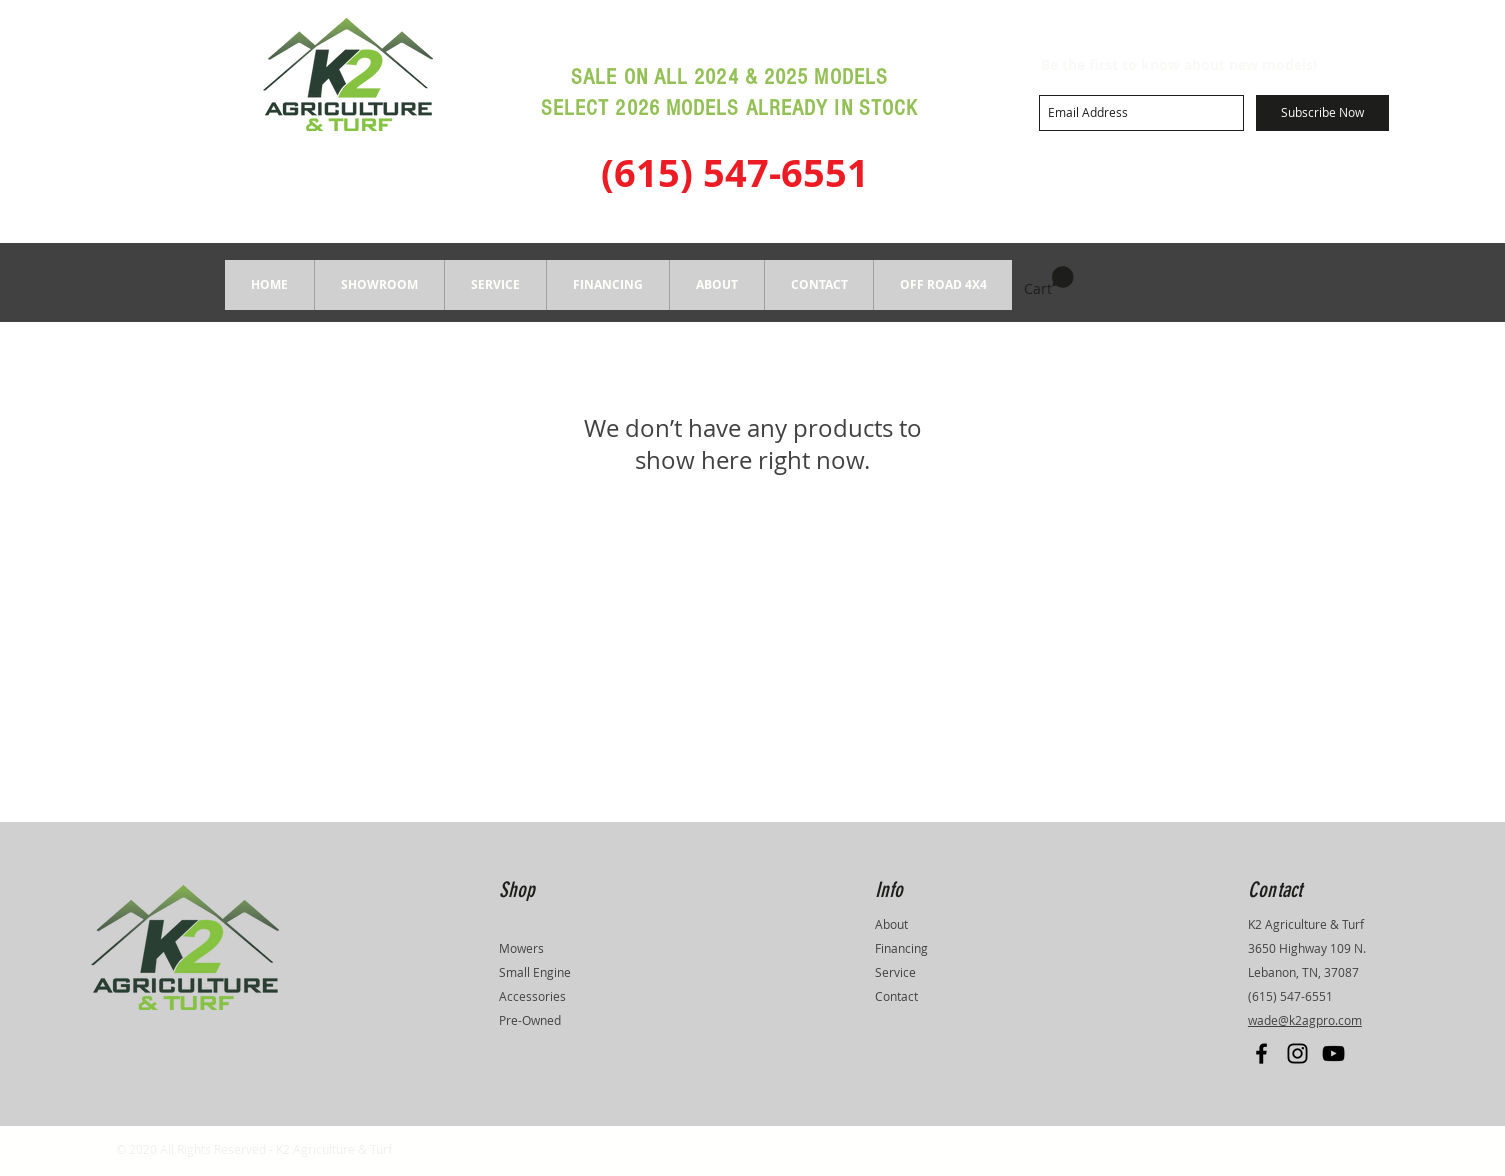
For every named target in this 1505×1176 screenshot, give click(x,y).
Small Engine (535, 972)
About (891, 924)
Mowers (521, 948)
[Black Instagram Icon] (1297, 1053)
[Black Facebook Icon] (1261, 1053)
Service (895, 972)
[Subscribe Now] (1322, 113)
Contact (896, 996)
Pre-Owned (530, 1020)
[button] (379, 285)
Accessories (532, 996)
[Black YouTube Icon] (1333, 1053)
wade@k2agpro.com (1305, 1020)
